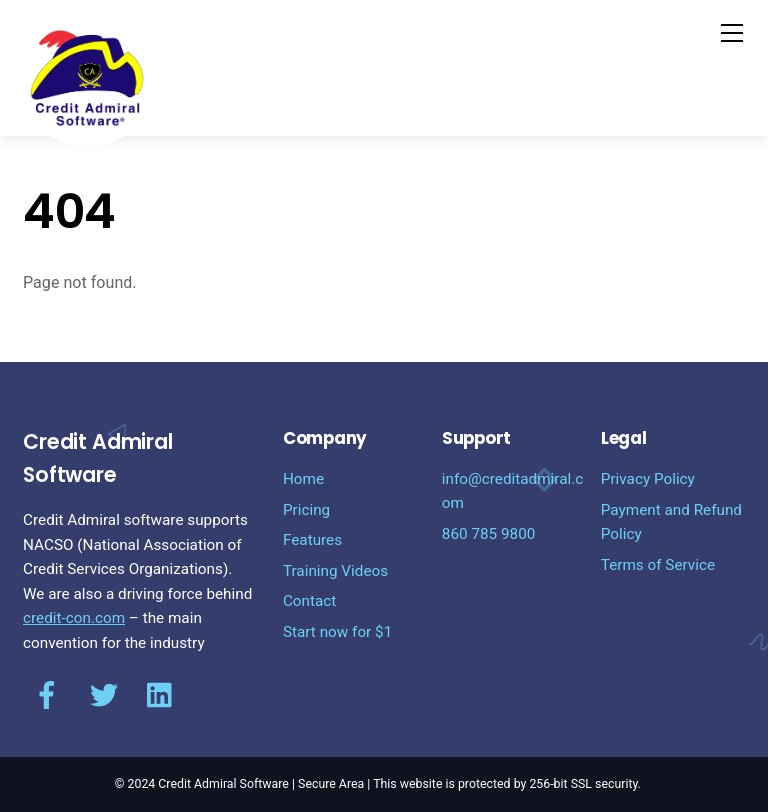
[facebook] (47, 696)
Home (303, 479)
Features (312, 540)
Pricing (306, 510)
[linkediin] (161, 696)
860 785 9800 (488, 534)
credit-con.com (74, 618)
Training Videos (335, 571)
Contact (309, 601)
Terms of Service (658, 565)
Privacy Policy (648, 479)
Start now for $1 (337, 632)
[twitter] (104, 696)
